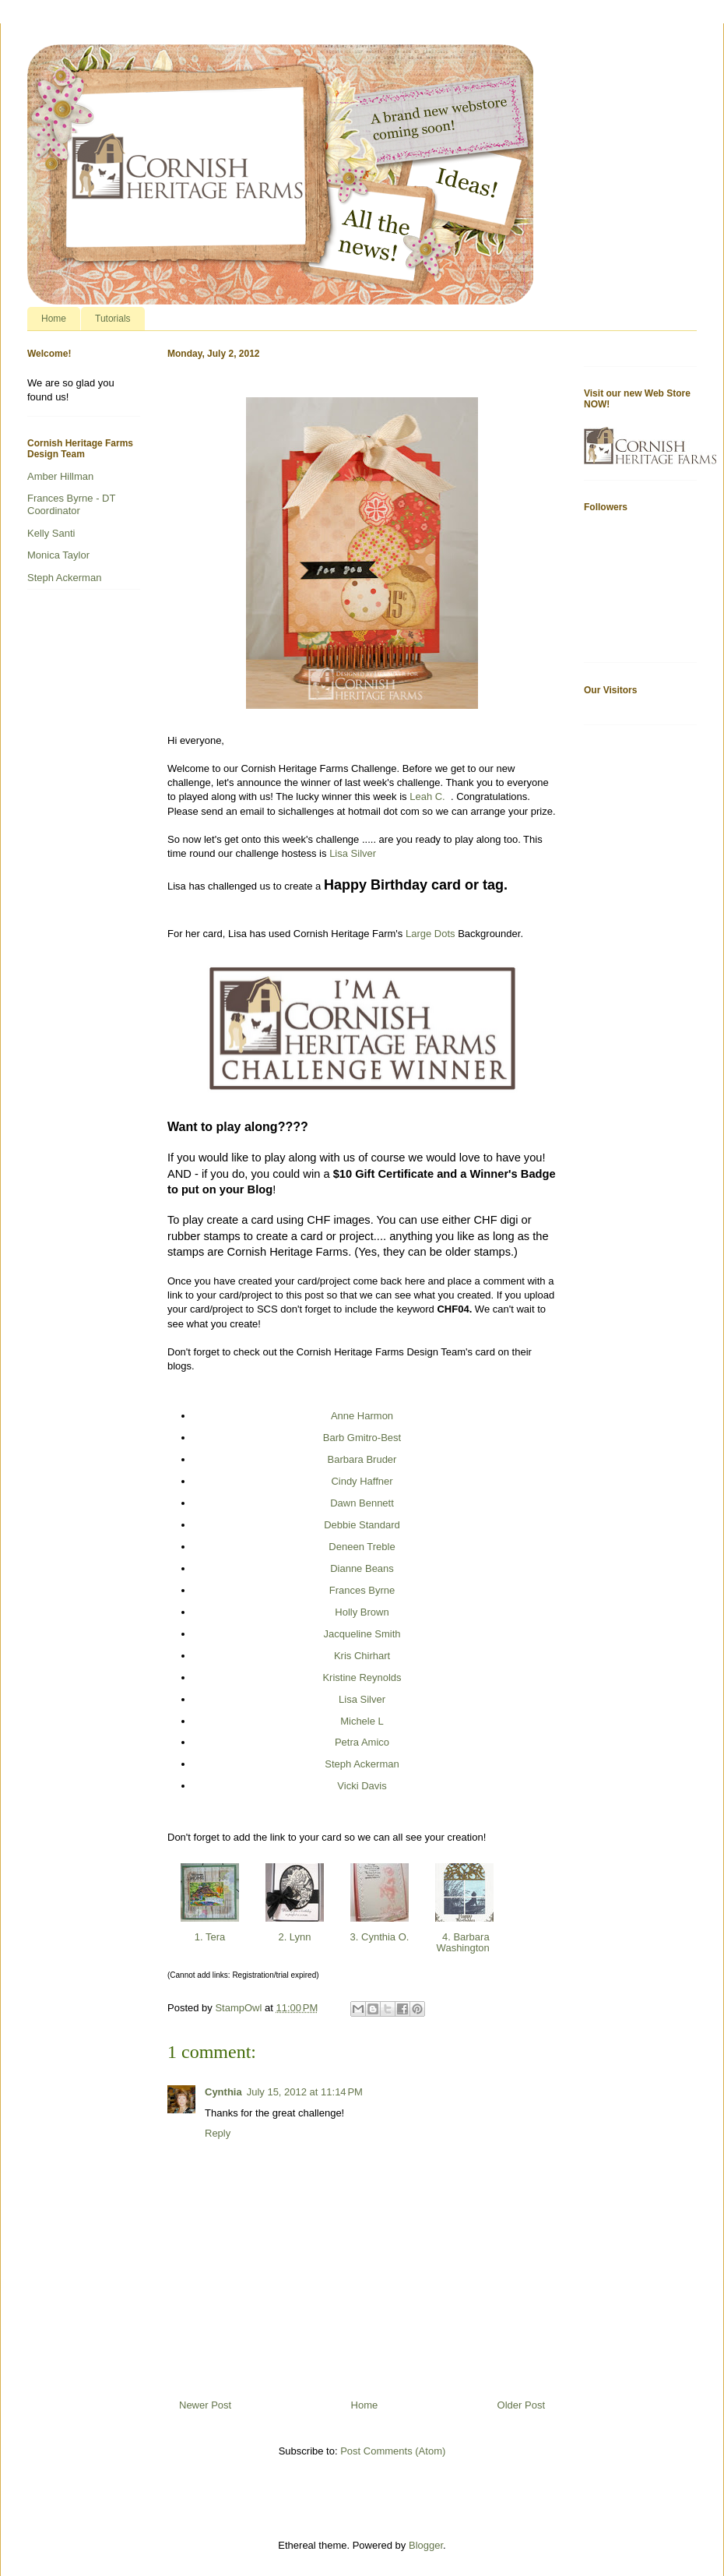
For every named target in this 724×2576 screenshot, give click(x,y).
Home (53, 318)
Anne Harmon (362, 1416)
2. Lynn (295, 1937)
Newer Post (205, 2405)
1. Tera (210, 1937)
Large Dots (430, 933)
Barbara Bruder (362, 1459)
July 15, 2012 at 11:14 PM (305, 2092)
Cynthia (223, 2092)
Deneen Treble (362, 1546)
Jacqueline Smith (362, 1634)
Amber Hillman (60, 476)
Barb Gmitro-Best (362, 1437)
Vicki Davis (361, 1786)
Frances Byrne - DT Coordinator (71, 504)
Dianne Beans (362, 1568)
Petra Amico (362, 1742)
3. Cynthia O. (379, 1937)
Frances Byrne (362, 1590)
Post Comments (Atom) (392, 2451)
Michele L (362, 1721)
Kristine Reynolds (361, 1677)
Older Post (521, 2405)
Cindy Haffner (361, 1481)
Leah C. (430, 796)
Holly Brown (361, 1612)
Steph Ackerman (362, 1764)
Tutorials (113, 318)
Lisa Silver (352, 853)
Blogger (426, 2545)
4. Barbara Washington (465, 1942)
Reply (217, 2133)
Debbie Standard (362, 1525)
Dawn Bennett (362, 1503)
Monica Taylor (58, 555)
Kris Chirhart (362, 1656)
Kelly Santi (51, 533)
